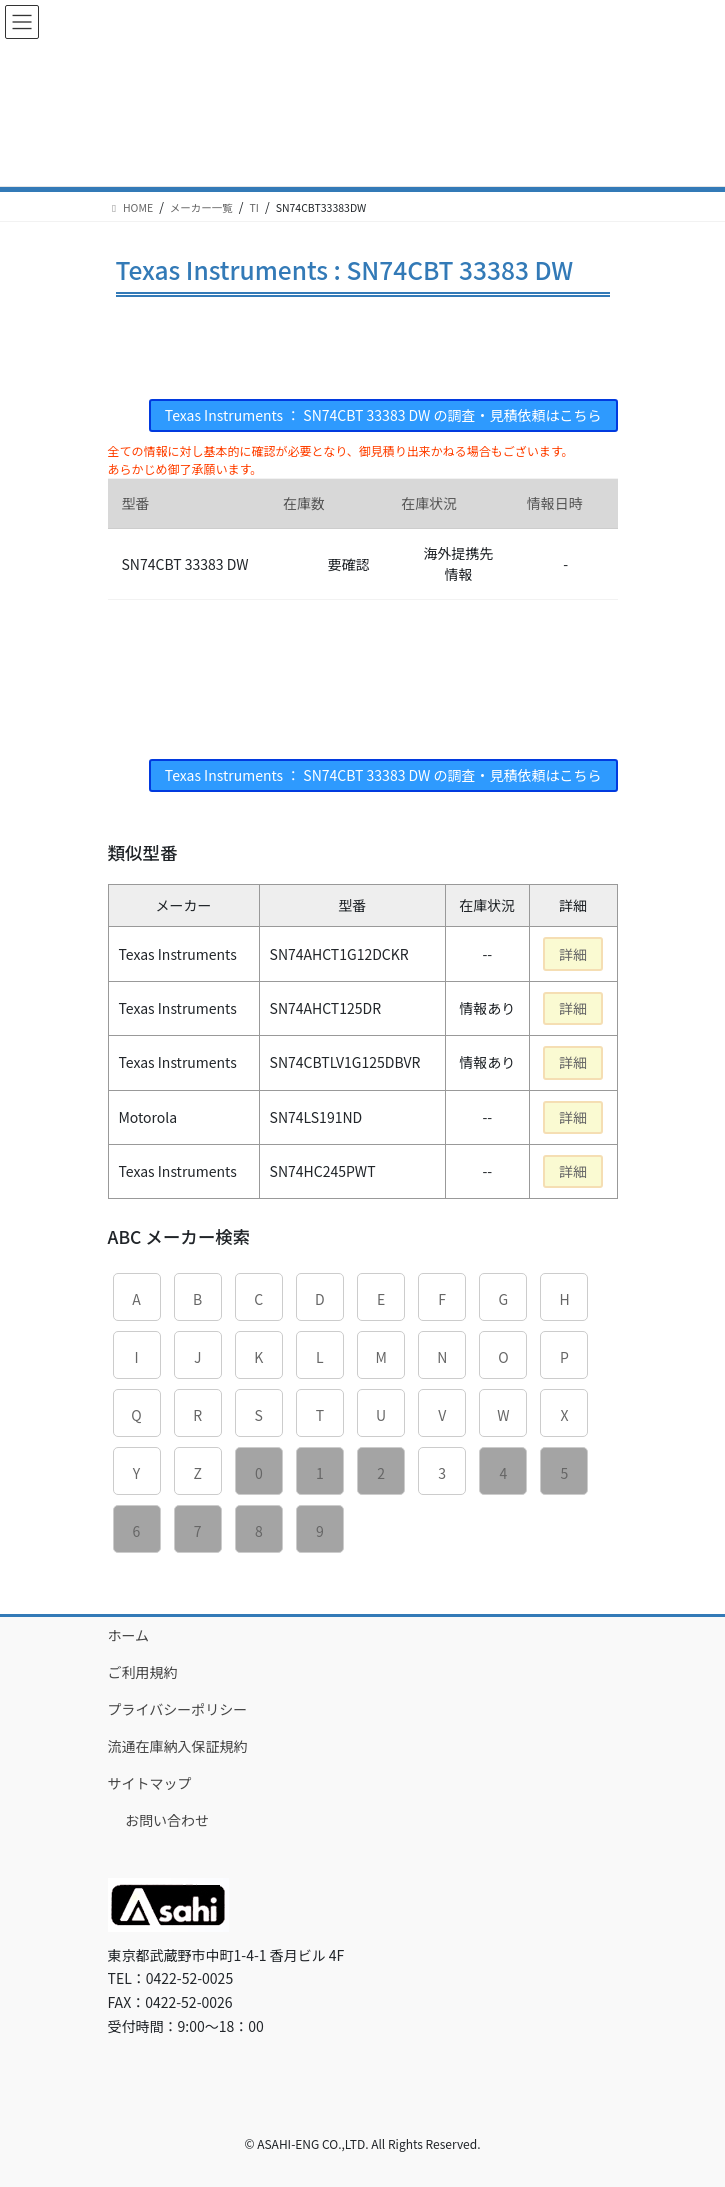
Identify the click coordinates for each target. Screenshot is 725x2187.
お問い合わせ (167, 1820)
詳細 (573, 954)
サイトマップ (150, 1783)
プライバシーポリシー (178, 1709)
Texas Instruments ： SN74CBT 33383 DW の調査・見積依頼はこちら (383, 415)
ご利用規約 (143, 1672)
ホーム (129, 1635)
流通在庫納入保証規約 (178, 1746)
